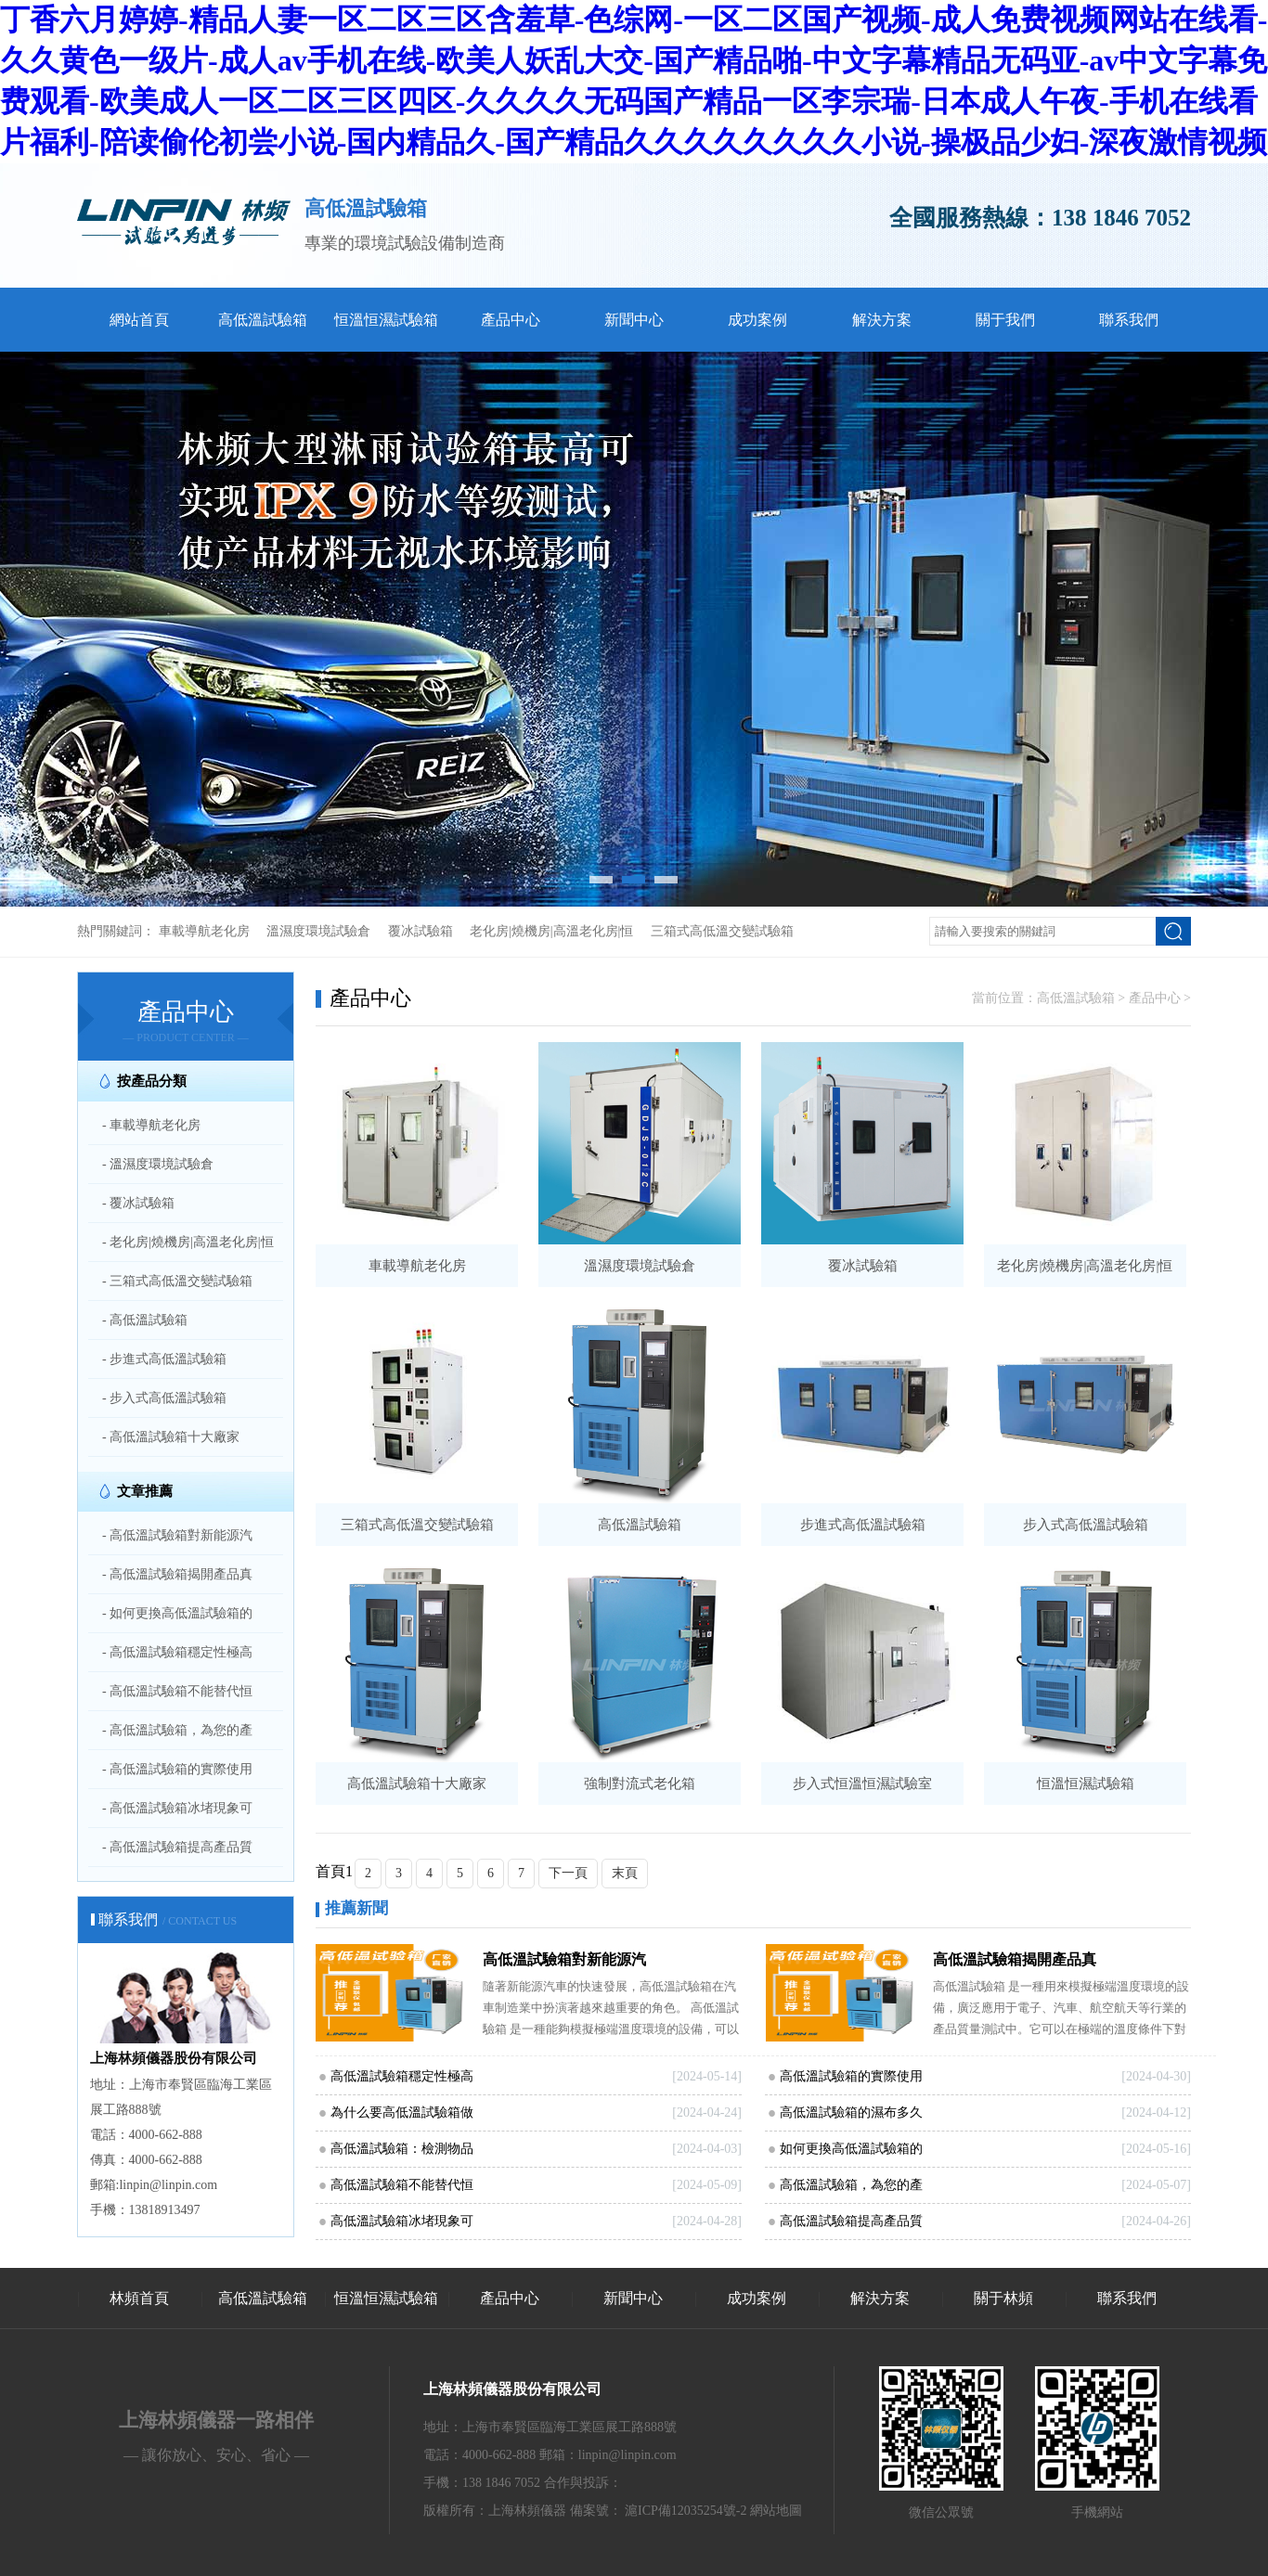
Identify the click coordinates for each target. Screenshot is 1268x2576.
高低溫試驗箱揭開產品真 (1014, 1959)
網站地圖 (776, 2511)
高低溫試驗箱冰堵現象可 (401, 2221)
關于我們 (1005, 320)
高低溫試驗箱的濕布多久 (851, 2112)
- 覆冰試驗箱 (138, 1203)
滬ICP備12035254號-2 (685, 2511)
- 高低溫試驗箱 (145, 1320)
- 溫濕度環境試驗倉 (157, 1164)
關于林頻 (1003, 2298)
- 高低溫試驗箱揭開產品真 (177, 1574)
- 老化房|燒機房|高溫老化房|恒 (188, 1242)
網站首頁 (139, 320)
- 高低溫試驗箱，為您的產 (177, 1730)
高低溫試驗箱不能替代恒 (401, 2185)
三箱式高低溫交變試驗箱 (722, 931)
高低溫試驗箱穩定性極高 (401, 2076)
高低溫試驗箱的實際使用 (851, 2076)
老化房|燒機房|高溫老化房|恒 (551, 931)
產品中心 (510, 320)
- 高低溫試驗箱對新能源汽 (177, 1535)
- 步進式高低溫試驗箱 (164, 1359)
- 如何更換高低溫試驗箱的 (177, 1613)
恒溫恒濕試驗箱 (386, 320)
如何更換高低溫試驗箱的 (851, 2149)
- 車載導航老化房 (151, 1125)
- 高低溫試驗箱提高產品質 (177, 1847)
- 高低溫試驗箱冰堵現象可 (177, 1808)
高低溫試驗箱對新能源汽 (564, 1959)
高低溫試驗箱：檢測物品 (401, 2149)
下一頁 (568, 1873)
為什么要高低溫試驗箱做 (401, 2112)
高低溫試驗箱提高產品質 (851, 2221)
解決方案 (882, 320)
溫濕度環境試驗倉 (318, 931)
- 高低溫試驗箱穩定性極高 (177, 1652)
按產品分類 (152, 1081)
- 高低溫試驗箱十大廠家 (170, 1437)
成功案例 (757, 320)
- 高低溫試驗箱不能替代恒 (177, 1691)
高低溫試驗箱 (262, 320)
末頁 (625, 1873)
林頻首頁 (139, 2298)
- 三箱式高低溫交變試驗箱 (177, 1281)
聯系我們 (1128, 320)
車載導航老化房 (204, 931)
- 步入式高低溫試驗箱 (164, 1398)
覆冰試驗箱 (420, 931)
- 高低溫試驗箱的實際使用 (177, 1769)
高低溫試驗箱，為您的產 (851, 2185)
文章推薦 (145, 1491)
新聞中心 (634, 320)
